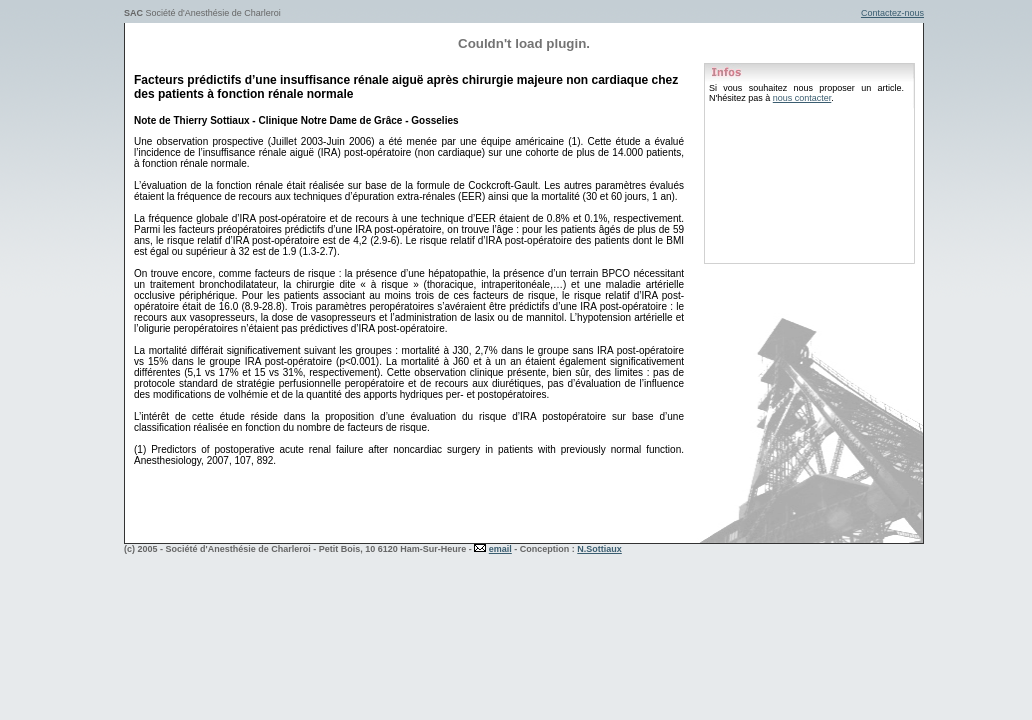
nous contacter (802, 98)
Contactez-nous (892, 13)
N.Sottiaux (599, 549)
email (500, 549)
